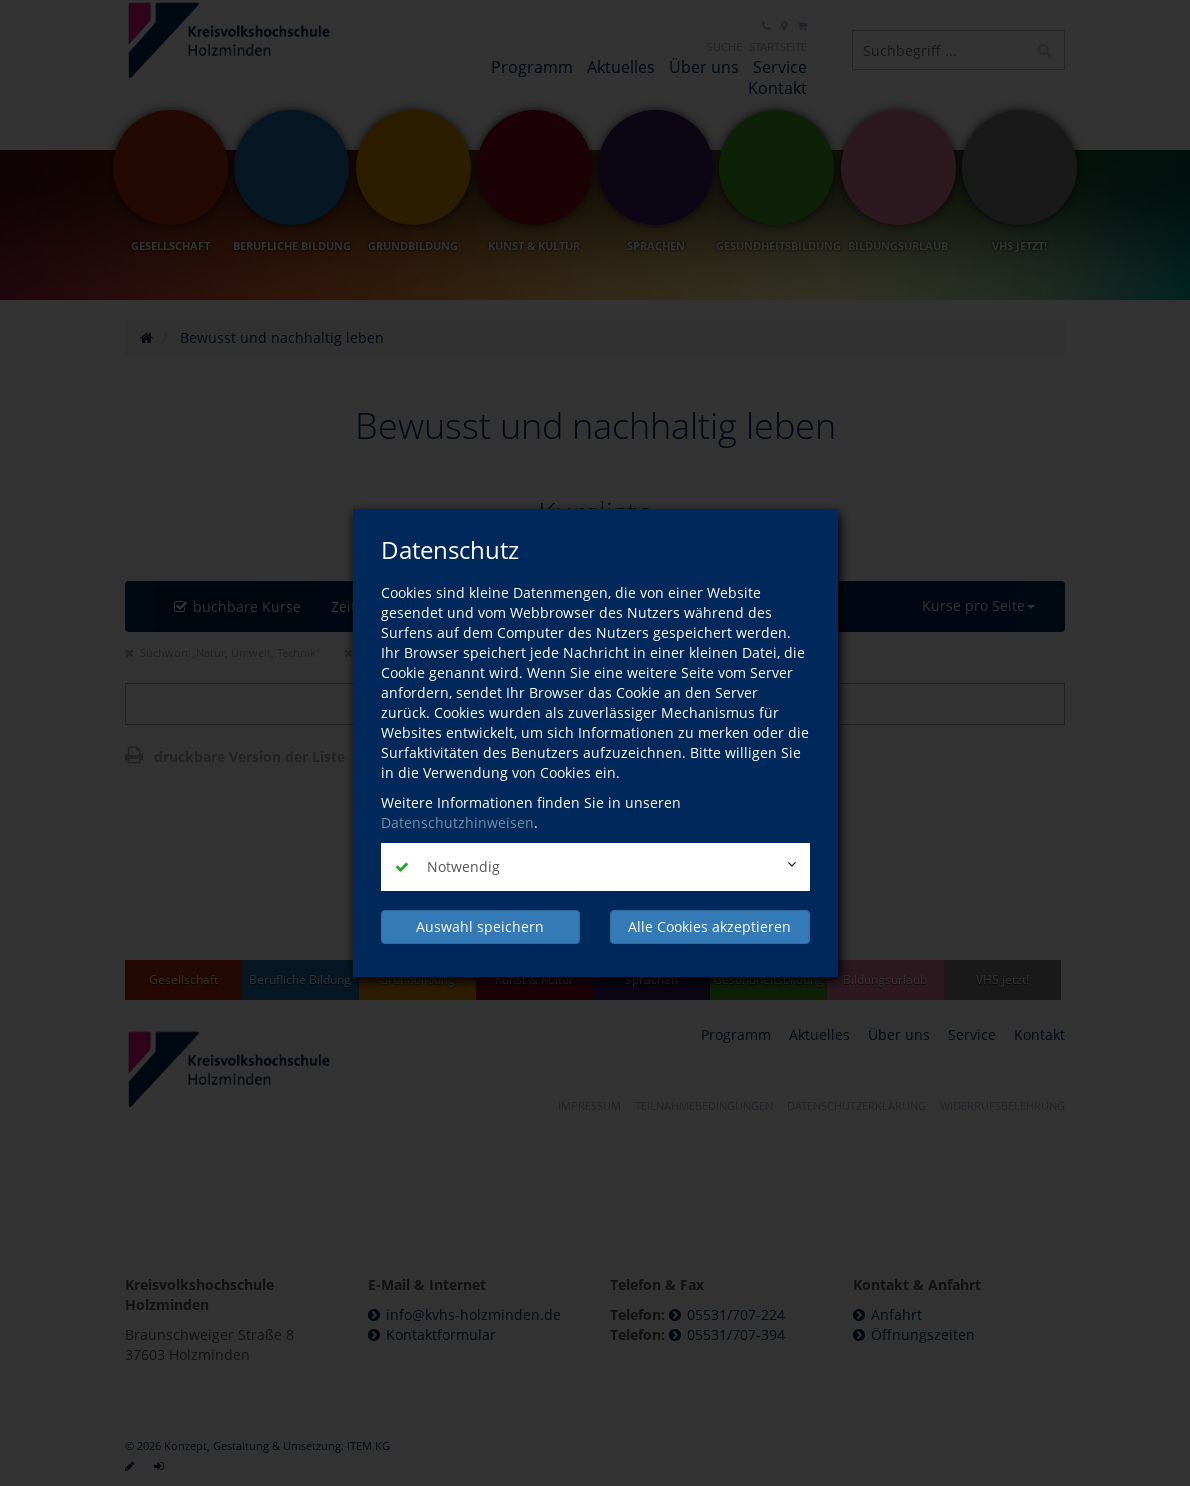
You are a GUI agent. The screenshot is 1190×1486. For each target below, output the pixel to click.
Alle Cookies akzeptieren (709, 926)
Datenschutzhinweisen (457, 822)
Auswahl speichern (480, 926)
